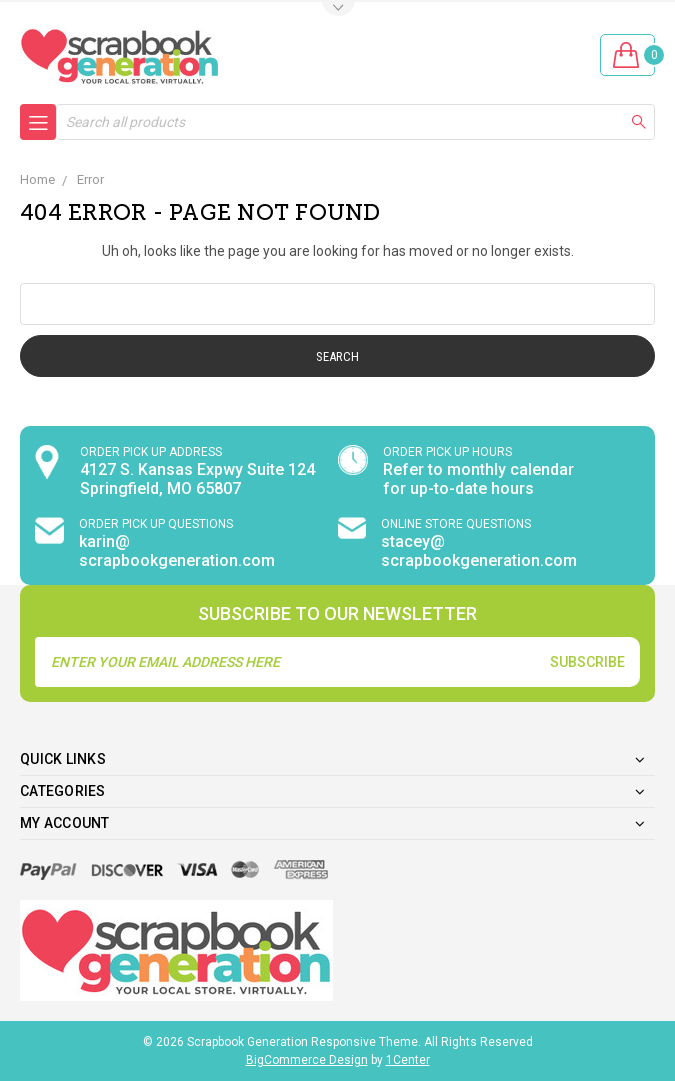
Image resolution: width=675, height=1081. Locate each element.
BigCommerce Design (307, 1060)
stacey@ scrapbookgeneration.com (479, 551)
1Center (408, 1060)
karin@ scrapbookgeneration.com (177, 551)
